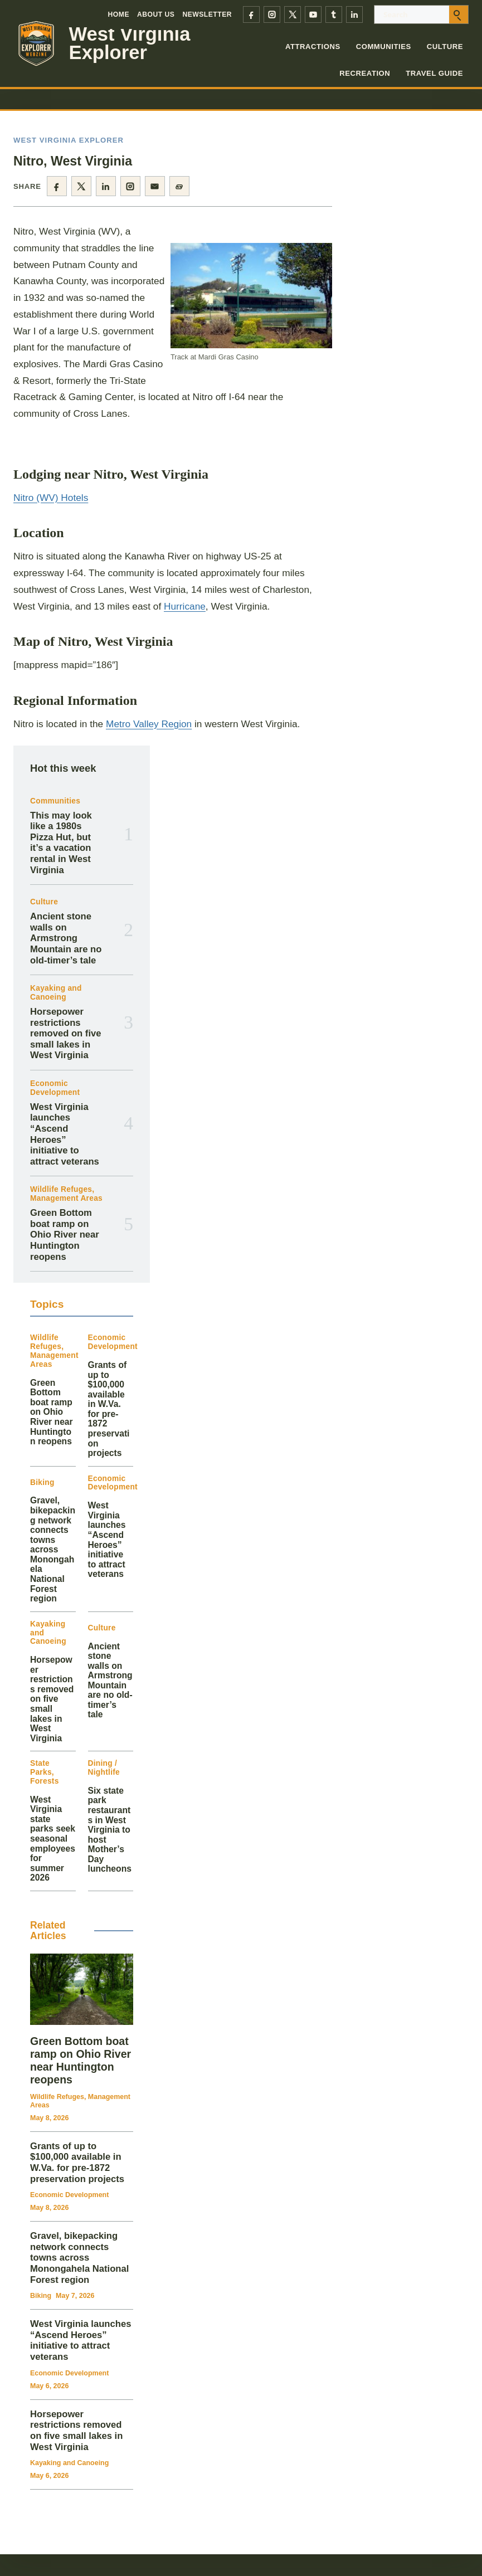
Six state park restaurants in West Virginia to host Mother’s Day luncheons (110, 1830)
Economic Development (55, 1088)
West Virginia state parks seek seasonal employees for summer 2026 (52, 1839)
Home (118, 14)
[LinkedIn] (354, 14)
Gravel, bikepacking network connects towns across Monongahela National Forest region (52, 1549)
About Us (155, 14)
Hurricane (185, 606)
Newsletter (207, 14)
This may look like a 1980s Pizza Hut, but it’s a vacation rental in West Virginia (61, 842)
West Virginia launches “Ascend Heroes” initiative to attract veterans (64, 1134)
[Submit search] (458, 14)
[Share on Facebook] (57, 186)
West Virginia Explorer (130, 43)
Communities (383, 46)
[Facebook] (251, 14)
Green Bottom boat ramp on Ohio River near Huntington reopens (64, 1234)
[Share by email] (155, 186)
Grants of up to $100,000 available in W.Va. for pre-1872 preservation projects (109, 1409)
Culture (445, 46)
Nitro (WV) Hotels (50, 497)
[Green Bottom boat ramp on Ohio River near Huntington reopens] (81, 1989)
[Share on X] (81, 186)
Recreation (364, 73)
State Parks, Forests (44, 1772)
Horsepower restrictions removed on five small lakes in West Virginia (65, 1033)
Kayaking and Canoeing (56, 992)
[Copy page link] (179, 186)
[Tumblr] (333, 14)
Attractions (312, 46)
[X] (292, 14)
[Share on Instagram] (130, 186)
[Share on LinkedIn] (106, 186)
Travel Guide (434, 73)
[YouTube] (313, 14)
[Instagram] (272, 14)
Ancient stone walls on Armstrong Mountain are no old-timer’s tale (65, 938)
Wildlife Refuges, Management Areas (66, 1193)
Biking (42, 1482)
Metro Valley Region (149, 723)
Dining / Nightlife (104, 1767)
